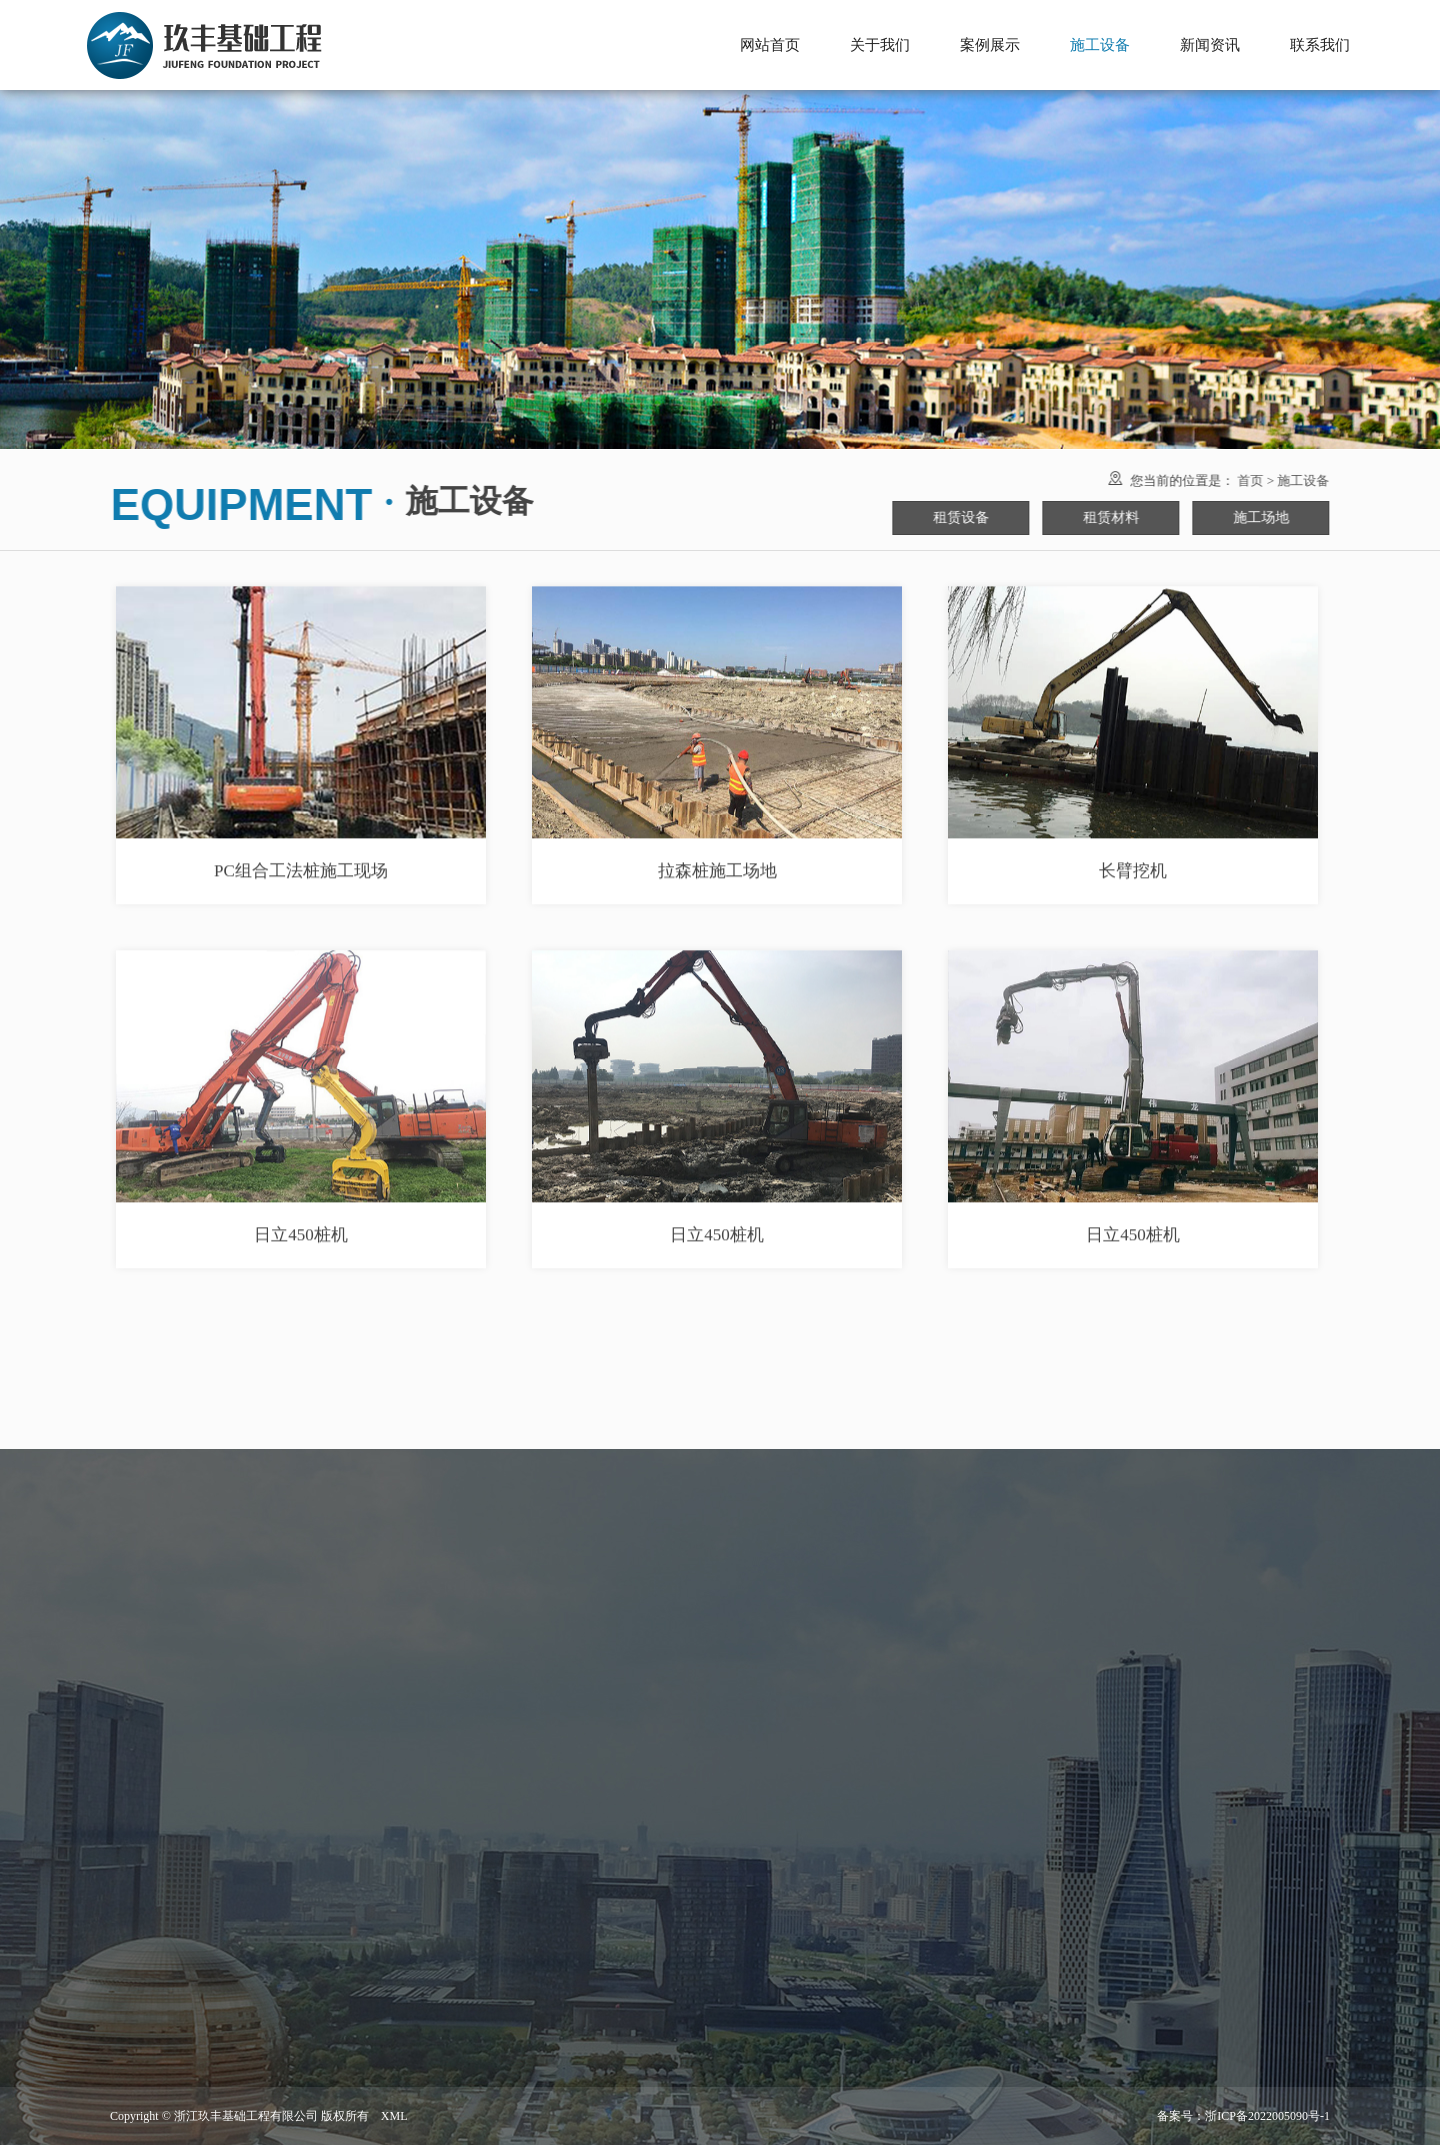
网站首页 (770, 45)
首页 (1245, 480)
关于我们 (880, 45)
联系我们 (1320, 45)
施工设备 (1298, 480)
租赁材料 (1106, 517)
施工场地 (1256, 517)
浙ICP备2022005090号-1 (1267, 2116)
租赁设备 (956, 517)
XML (394, 2116)
